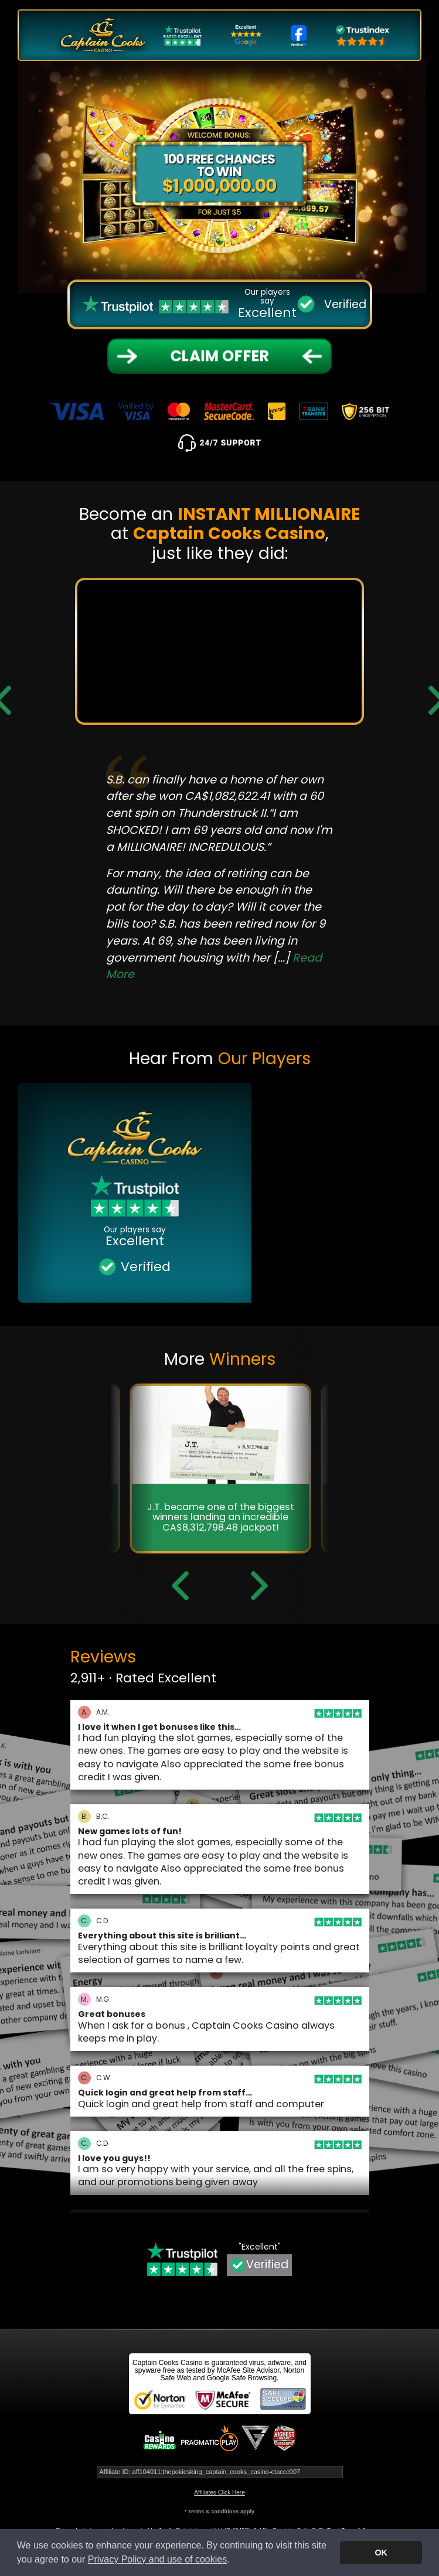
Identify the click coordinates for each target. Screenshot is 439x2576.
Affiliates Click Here (219, 2492)
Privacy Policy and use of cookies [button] (157, 2559)
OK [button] (381, 2552)
